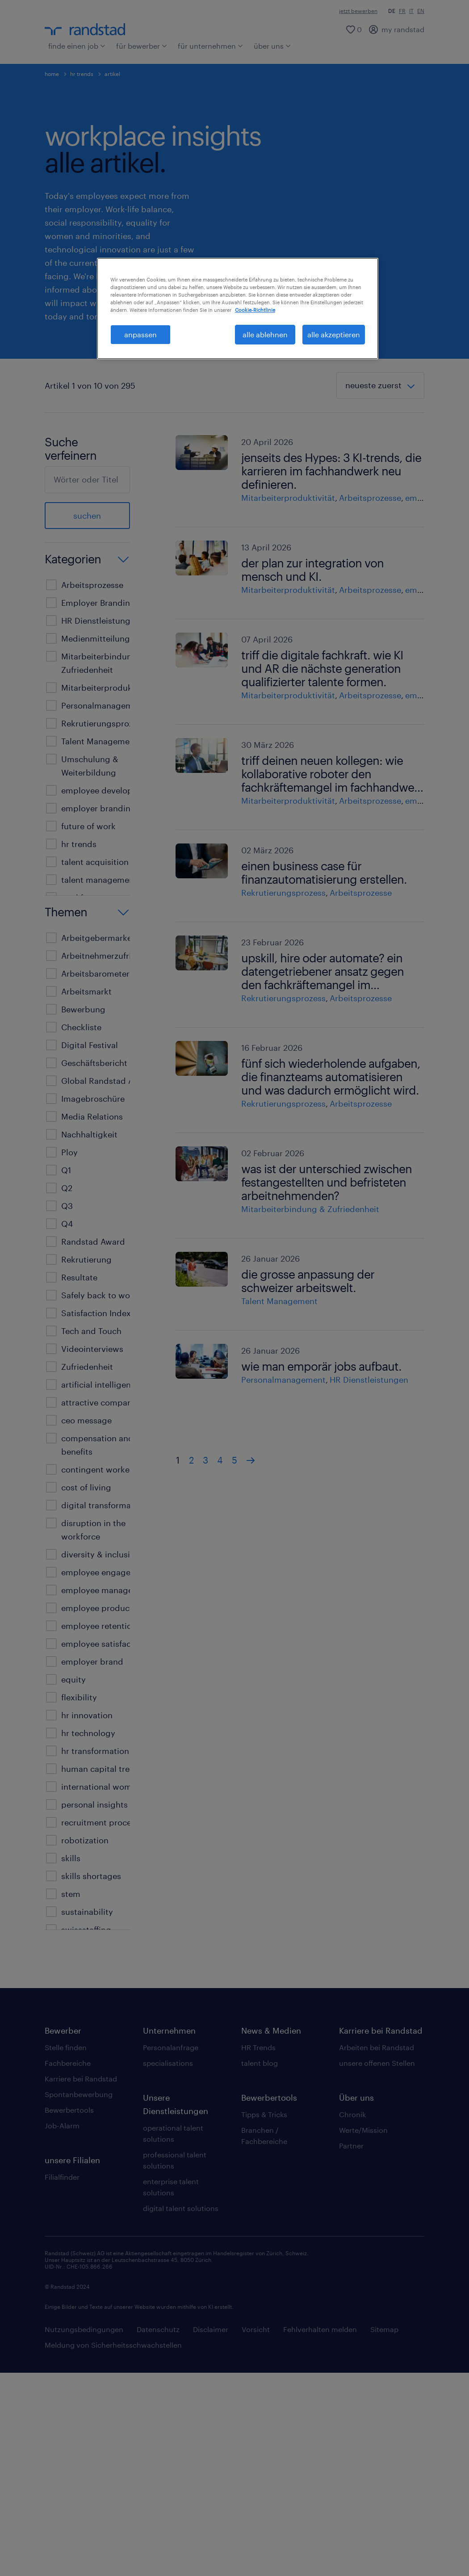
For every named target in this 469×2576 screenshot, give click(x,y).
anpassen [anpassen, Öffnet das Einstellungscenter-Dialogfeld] (140, 334)
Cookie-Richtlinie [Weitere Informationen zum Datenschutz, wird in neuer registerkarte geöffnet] (255, 310)
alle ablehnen (265, 334)
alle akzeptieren (333, 334)
